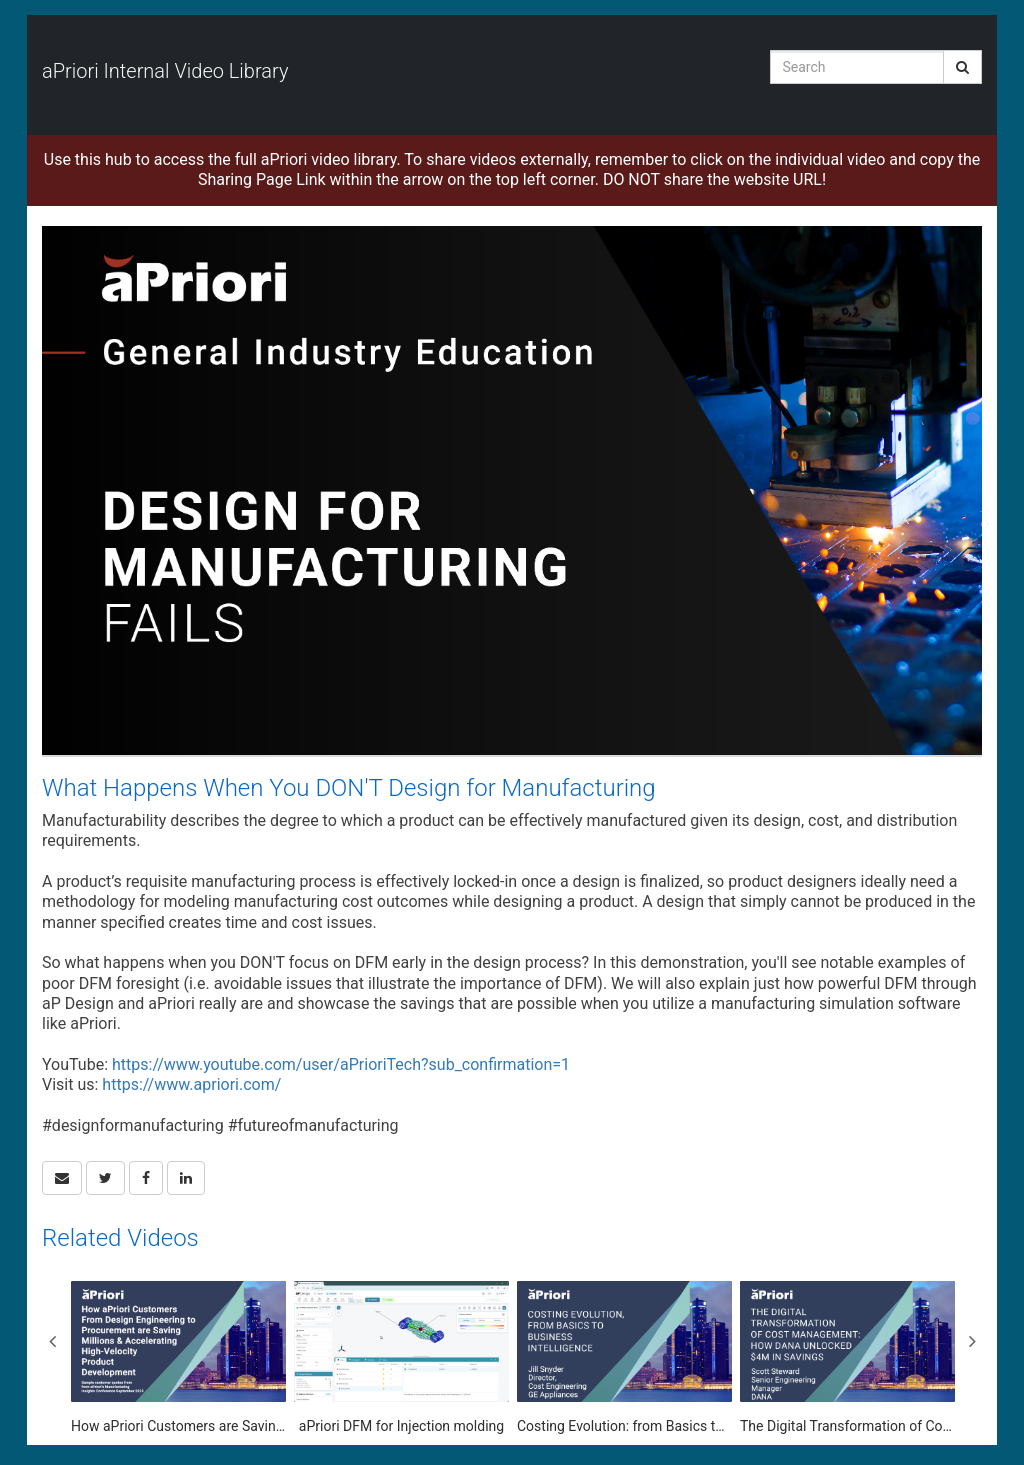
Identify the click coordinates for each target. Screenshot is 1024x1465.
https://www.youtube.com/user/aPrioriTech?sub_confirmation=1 (341, 1064)
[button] (62, 1178)
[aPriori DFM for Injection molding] (401, 1358)
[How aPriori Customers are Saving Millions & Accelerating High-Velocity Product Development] (178, 1358)
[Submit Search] (962, 67)
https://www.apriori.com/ (191, 1084)
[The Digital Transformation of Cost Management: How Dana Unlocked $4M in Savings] (847, 1358)
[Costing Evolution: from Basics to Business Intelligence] (624, 1358)
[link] (105, 1178)
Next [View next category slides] (972, 1341)
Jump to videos (0, 0)
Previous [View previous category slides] (52, 1341)
